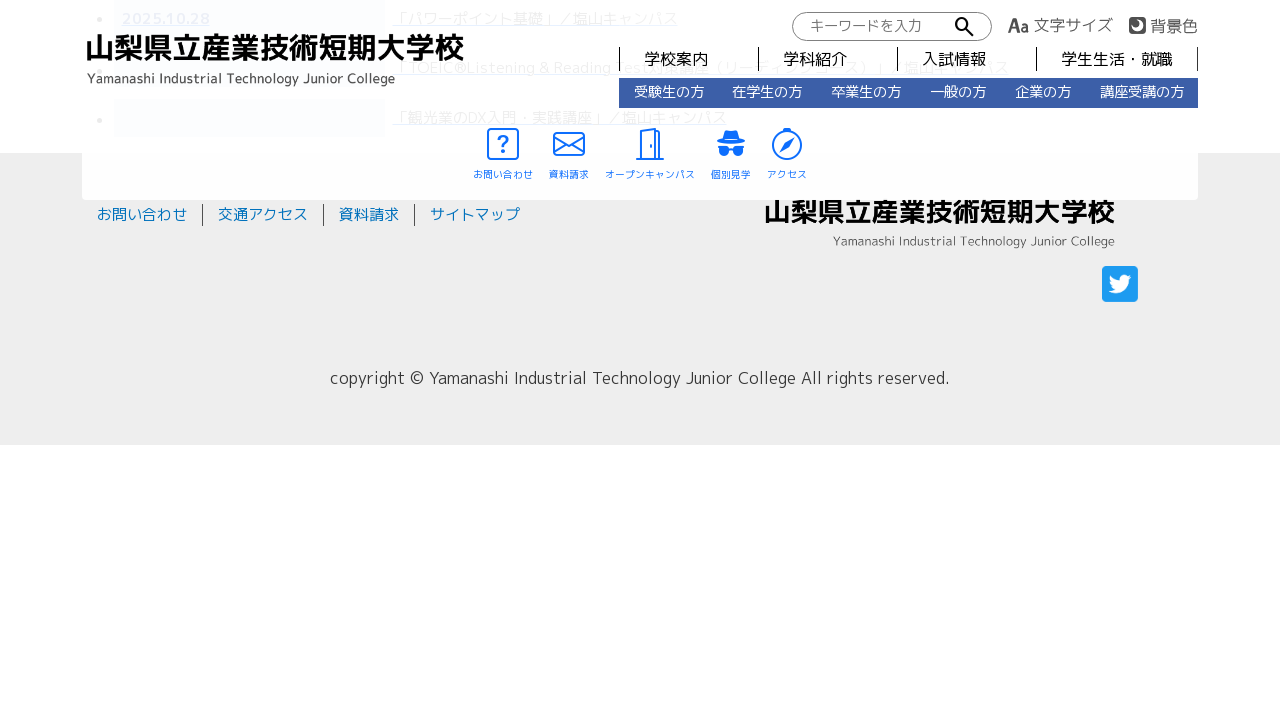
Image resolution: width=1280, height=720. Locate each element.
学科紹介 (815, 59)
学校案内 (676, 59)
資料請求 (369, 214)
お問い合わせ (142, 214)
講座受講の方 (1142, 92)
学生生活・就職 (1117, 59)
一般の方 (958, 92)
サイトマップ (475, 214)
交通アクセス (263, 214)
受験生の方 (669, 92)
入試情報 (954, 59)
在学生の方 (767, 92)
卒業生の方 (866, 92)
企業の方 (1043, 92)
